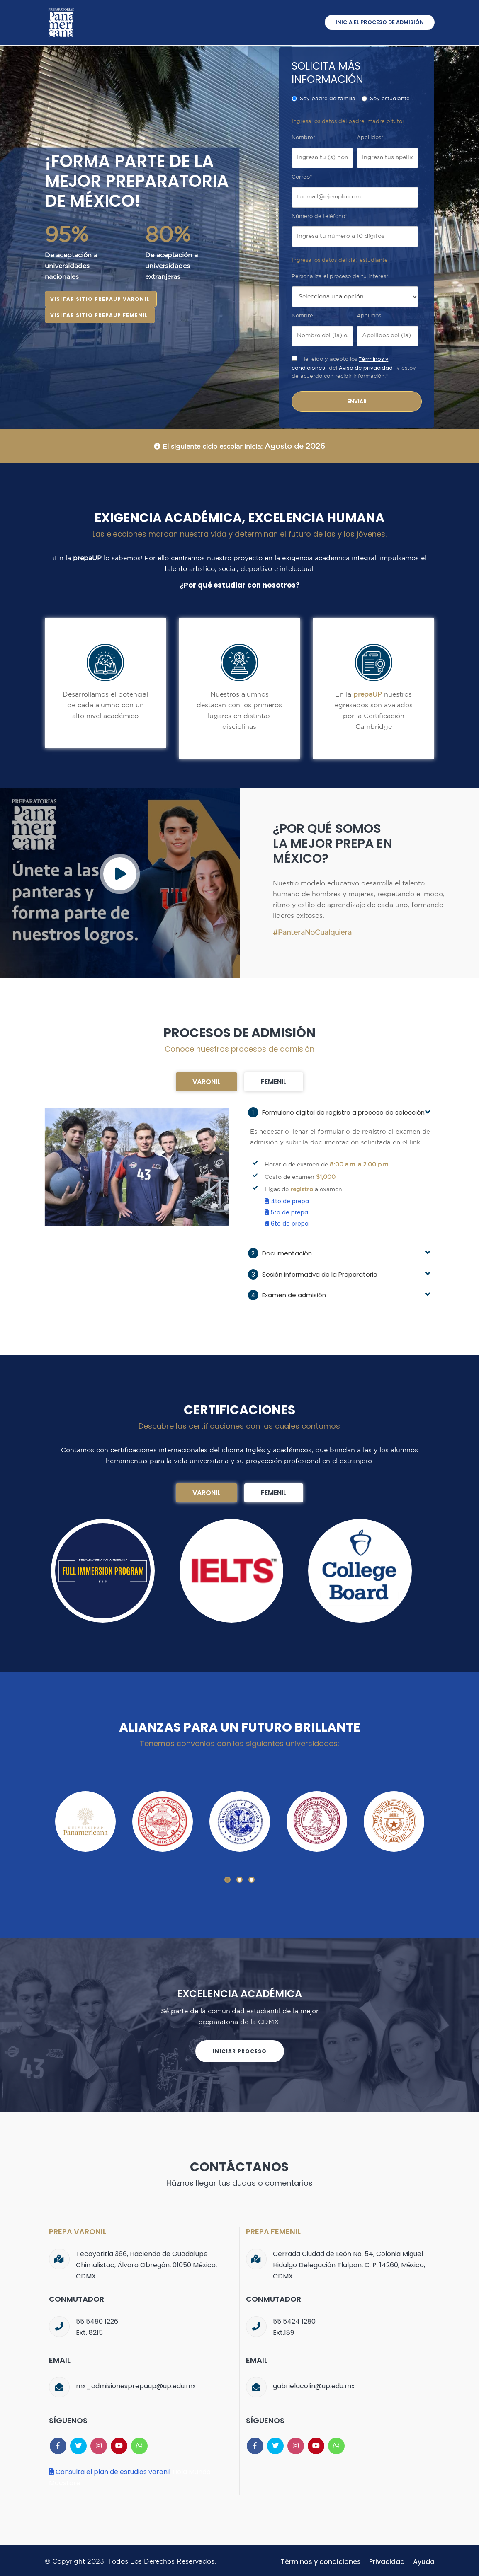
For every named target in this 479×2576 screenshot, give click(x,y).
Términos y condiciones (321, 2559)
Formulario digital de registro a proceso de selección (336, 1112)
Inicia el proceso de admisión (378, 23)
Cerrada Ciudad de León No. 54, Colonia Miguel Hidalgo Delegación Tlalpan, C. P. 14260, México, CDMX (349, 2262)
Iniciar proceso (240, 2048)
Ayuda (424, 2559)
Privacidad (387, 2559)
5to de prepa (286, 1212)
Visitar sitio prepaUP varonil (99, 298)
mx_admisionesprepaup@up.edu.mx (136, 2383)
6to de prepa (287, 1223)
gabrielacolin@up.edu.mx (314, 2383)
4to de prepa (287, 1201)
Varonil (206, 1081)
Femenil (274, 1081)
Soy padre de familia (323, 98)
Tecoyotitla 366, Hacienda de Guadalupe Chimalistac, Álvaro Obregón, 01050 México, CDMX (146, 2262)
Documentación (280, 1252)
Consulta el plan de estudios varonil (109, 2469)
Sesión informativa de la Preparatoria (312, 1272)
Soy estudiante (386, 98)
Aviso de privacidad (366, 368)
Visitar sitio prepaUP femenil (99, 315)
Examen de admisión (287, 1293)
